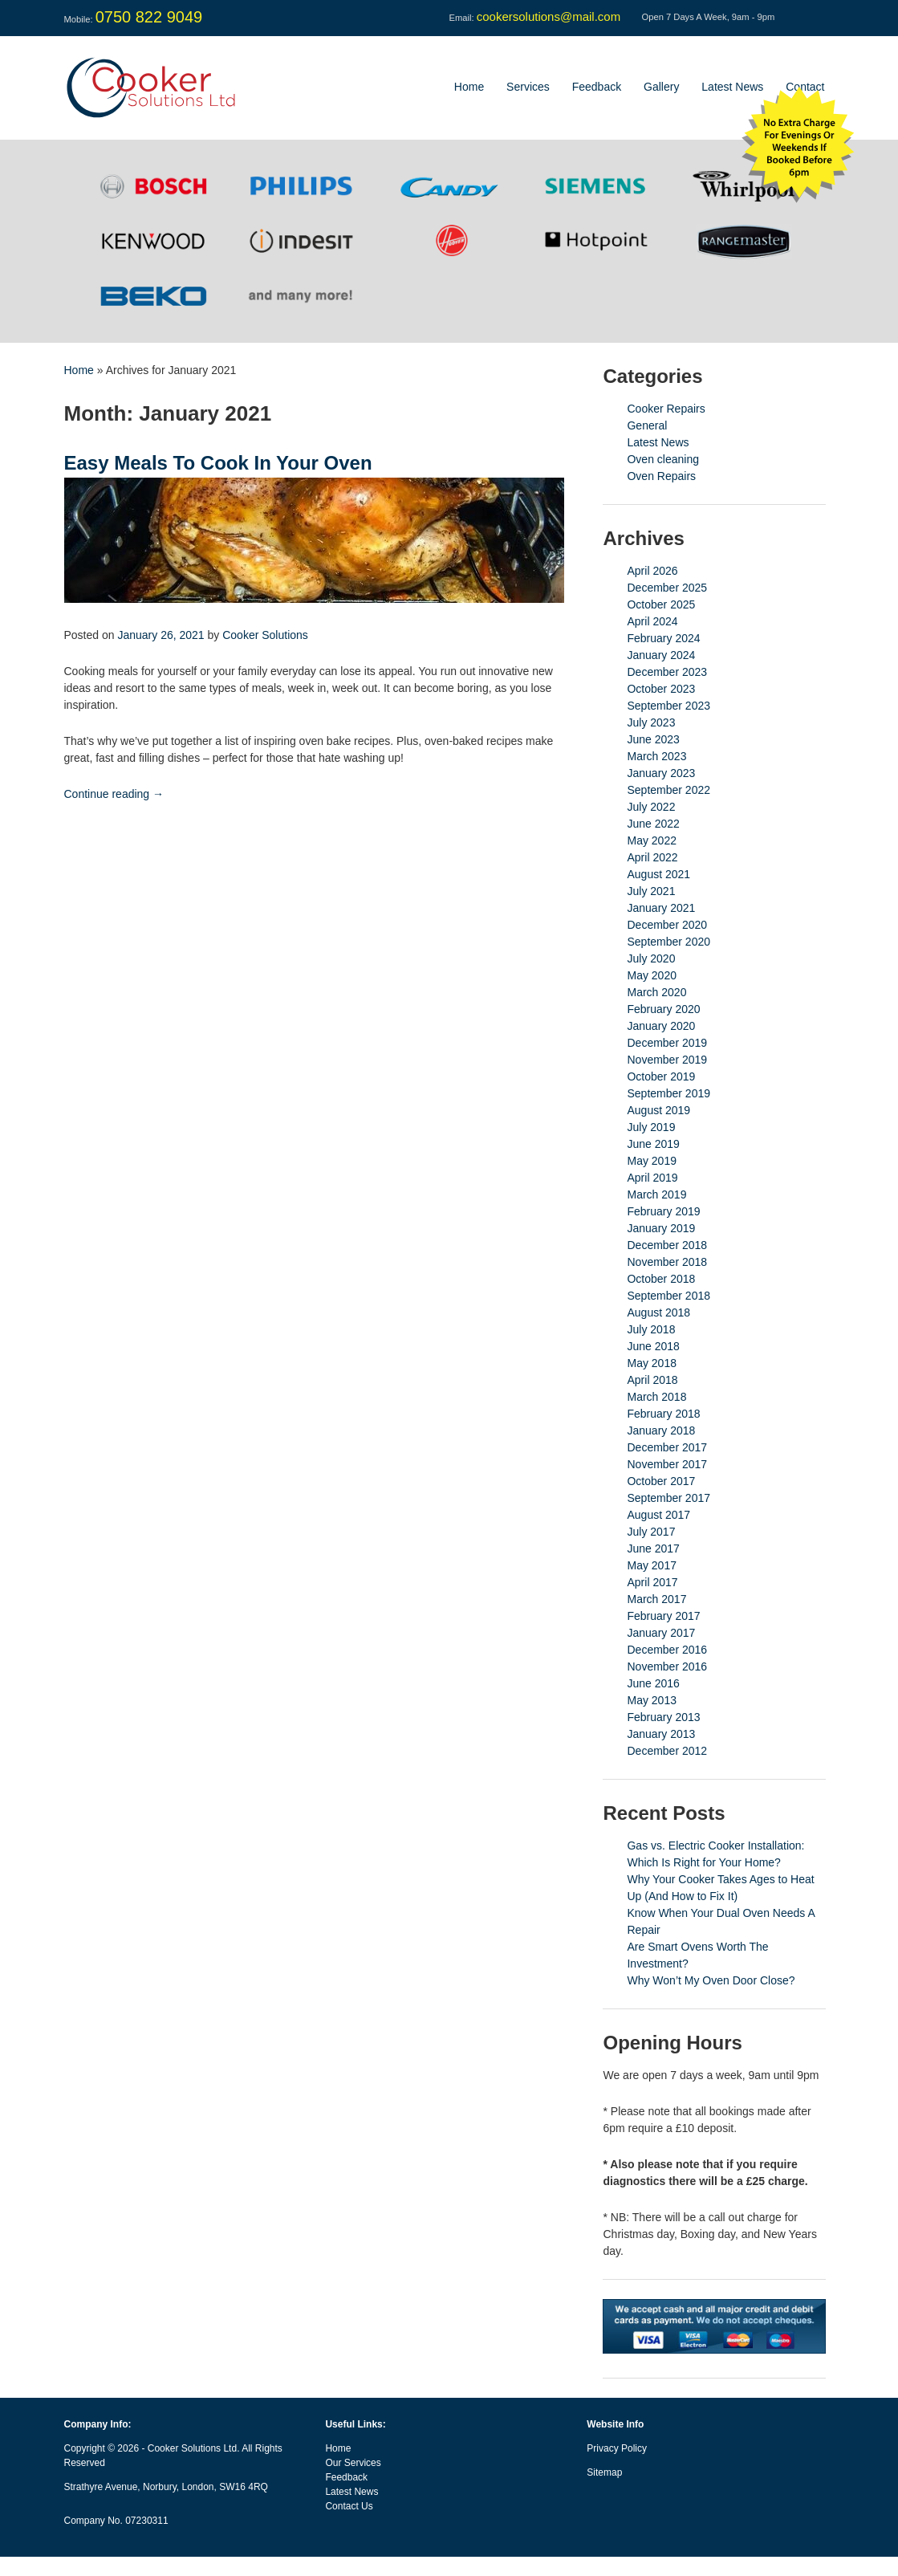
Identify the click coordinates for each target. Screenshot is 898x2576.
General (647, 425)
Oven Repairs (661, 476)
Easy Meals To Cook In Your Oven (218, 463)
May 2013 (651, 1700)
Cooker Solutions (265, 635)
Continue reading (114, 793)
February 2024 (663, 638)
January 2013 (661, 1734)
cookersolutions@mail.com (548, 16)
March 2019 (656, 1194)
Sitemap (604, 2472)
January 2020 (661, 1025)
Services (528, 86)
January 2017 (661, 1632)
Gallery (661, 86)
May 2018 (651, 1363)
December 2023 (667, 671)
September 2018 (668, 1295)
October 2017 (661, 1481)
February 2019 (663, 1211)
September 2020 (668, 941)
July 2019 (651, 1127)
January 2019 (661, 1228)
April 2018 (652, 1379)
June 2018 (653, 1346)
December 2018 (667, 1245)
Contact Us (348, 2506)
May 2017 (651, 1565)
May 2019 (651, 1160)
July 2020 (651, 958)
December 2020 (667, 924)
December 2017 (667, 1447)
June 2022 (653, 823)
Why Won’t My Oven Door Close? (710, 1980)
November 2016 (667, 1666)
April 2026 (652, 570)
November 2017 (667, 1464)
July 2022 (651, 806)
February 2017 (663, 1615)
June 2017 (653, 1548)
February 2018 (663, 1413)
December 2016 (667, 1649)
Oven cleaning (663, 459)
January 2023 (661, 773)
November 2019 (667, 1059)
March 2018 (656, 1396)
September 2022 (668, 789)
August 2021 (658, 874)
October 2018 (661, 1278)
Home (469, 86)
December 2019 (667, 1042)
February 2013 (663, 1717)
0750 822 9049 (148, 17)
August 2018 (658, 1312)
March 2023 (656, 756)
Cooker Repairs (666, 408)
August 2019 (658, 1110)
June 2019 (653, 1143)
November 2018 (667, 1261)
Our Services (352, 2462)
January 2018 (661, 1430)
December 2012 (667, 1750)
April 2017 (652, 1582)
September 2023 (668, 705)
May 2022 (651, 840)
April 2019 (652, 1177)
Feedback (596, 86)
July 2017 (651, 1531)
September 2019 (668, 1093)
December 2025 (667, 587)
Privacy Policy (617, 2448)
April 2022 (652, 857)
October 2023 (661, 688)
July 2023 (651, 722)
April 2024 (652, 621)
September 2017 (668, 1497)
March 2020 (656, 992)
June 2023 (653, 739)
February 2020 (663, 1009)
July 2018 (651, 1329)
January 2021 (661, 907)
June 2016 (653, 1683)
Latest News (732, 86)
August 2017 (658, 1514)
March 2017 (656, 1599)
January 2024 (661, 655)
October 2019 (661, 1076)
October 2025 (661, 604)
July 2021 (651, 891)
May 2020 (651, 975)
